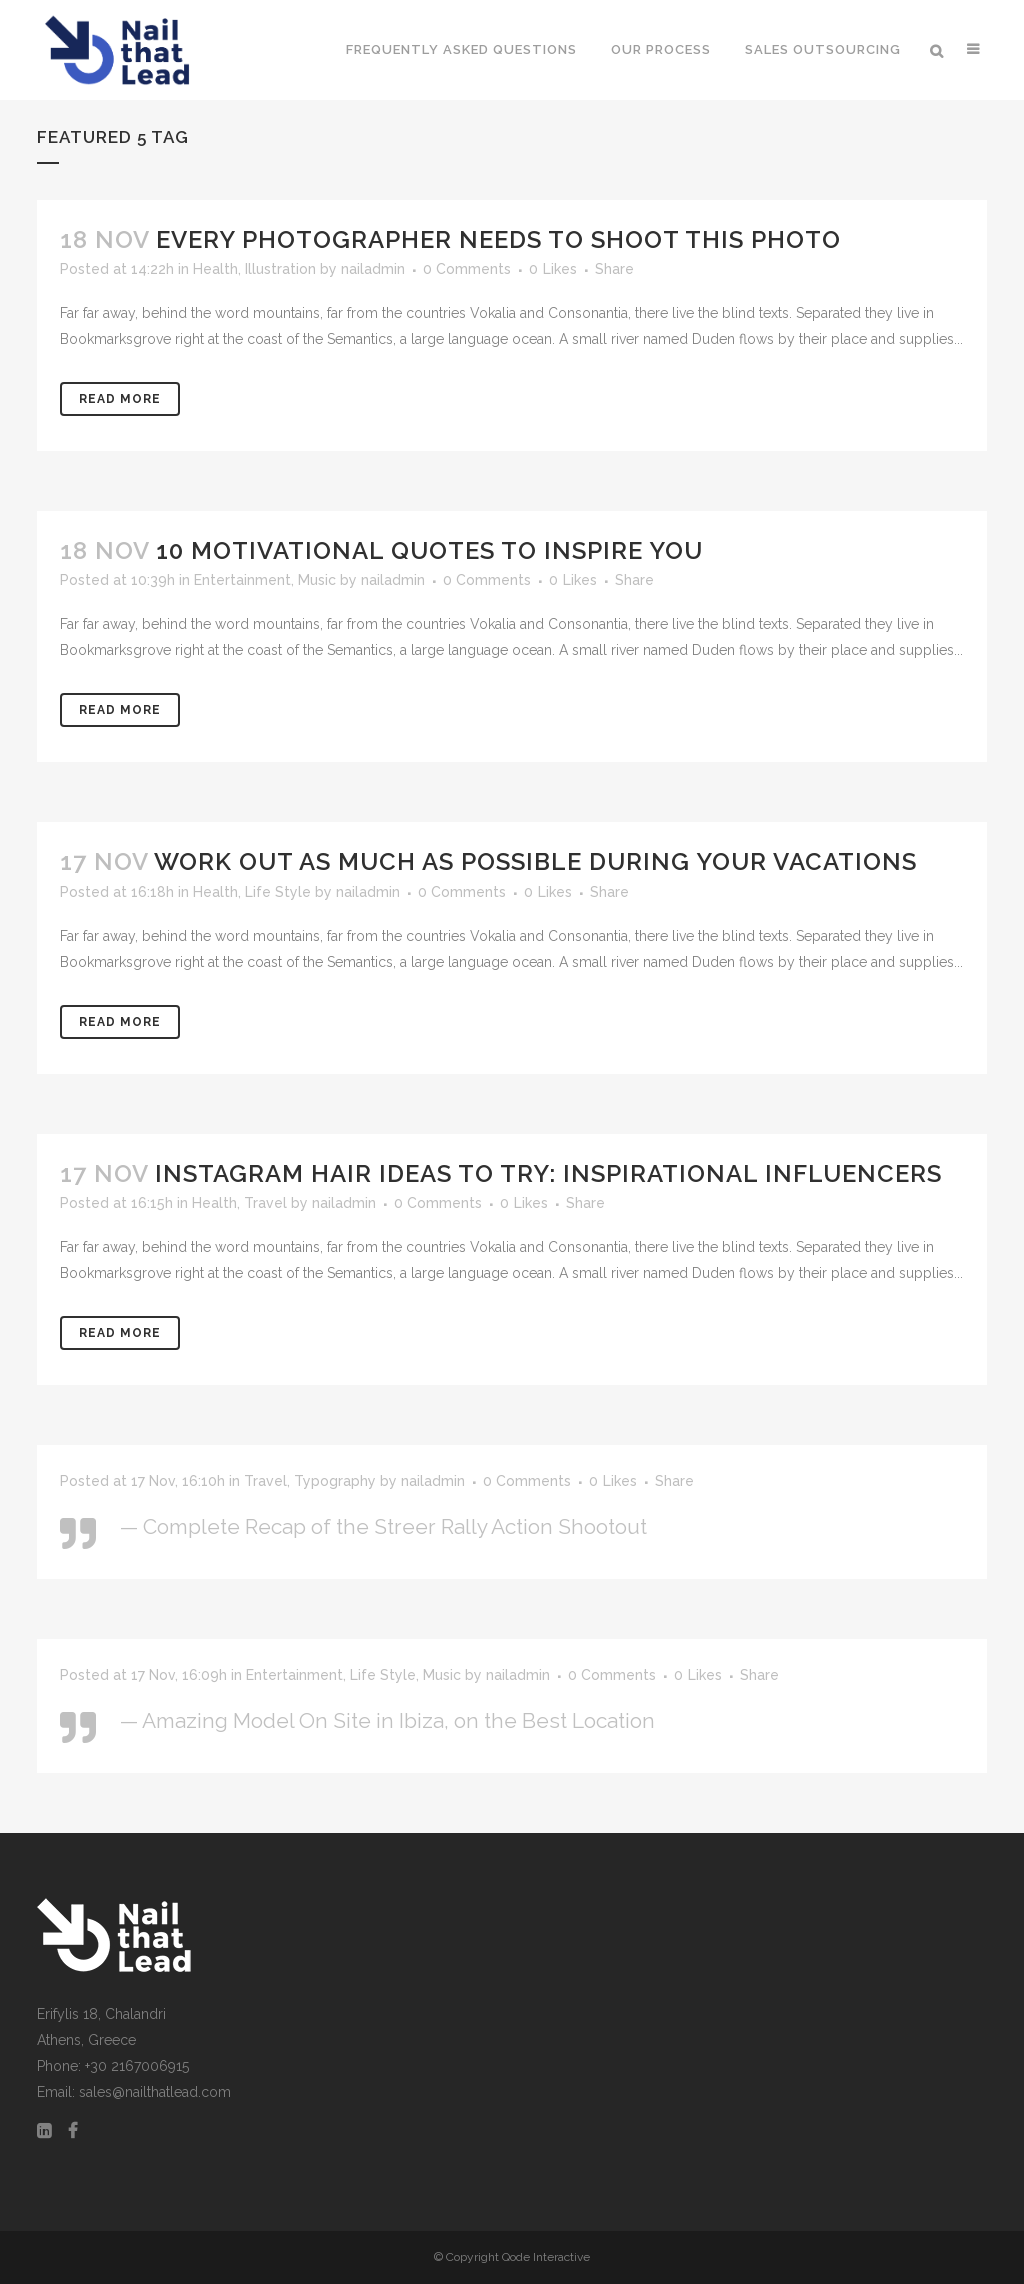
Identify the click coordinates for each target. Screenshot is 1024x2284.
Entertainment (242, 580)
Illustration (280, 269)
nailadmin (373, 269)
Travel (265, 1203)
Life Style (278, 892)
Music (317, 580)
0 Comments (467, 269)
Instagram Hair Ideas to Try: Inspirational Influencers (548, 1173)
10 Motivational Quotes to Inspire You (429, 550)
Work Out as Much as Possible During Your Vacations (535, 861)
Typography (335, 1481)
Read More (120, 399)
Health (215, 269)
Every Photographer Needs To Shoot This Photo (498, 239)
